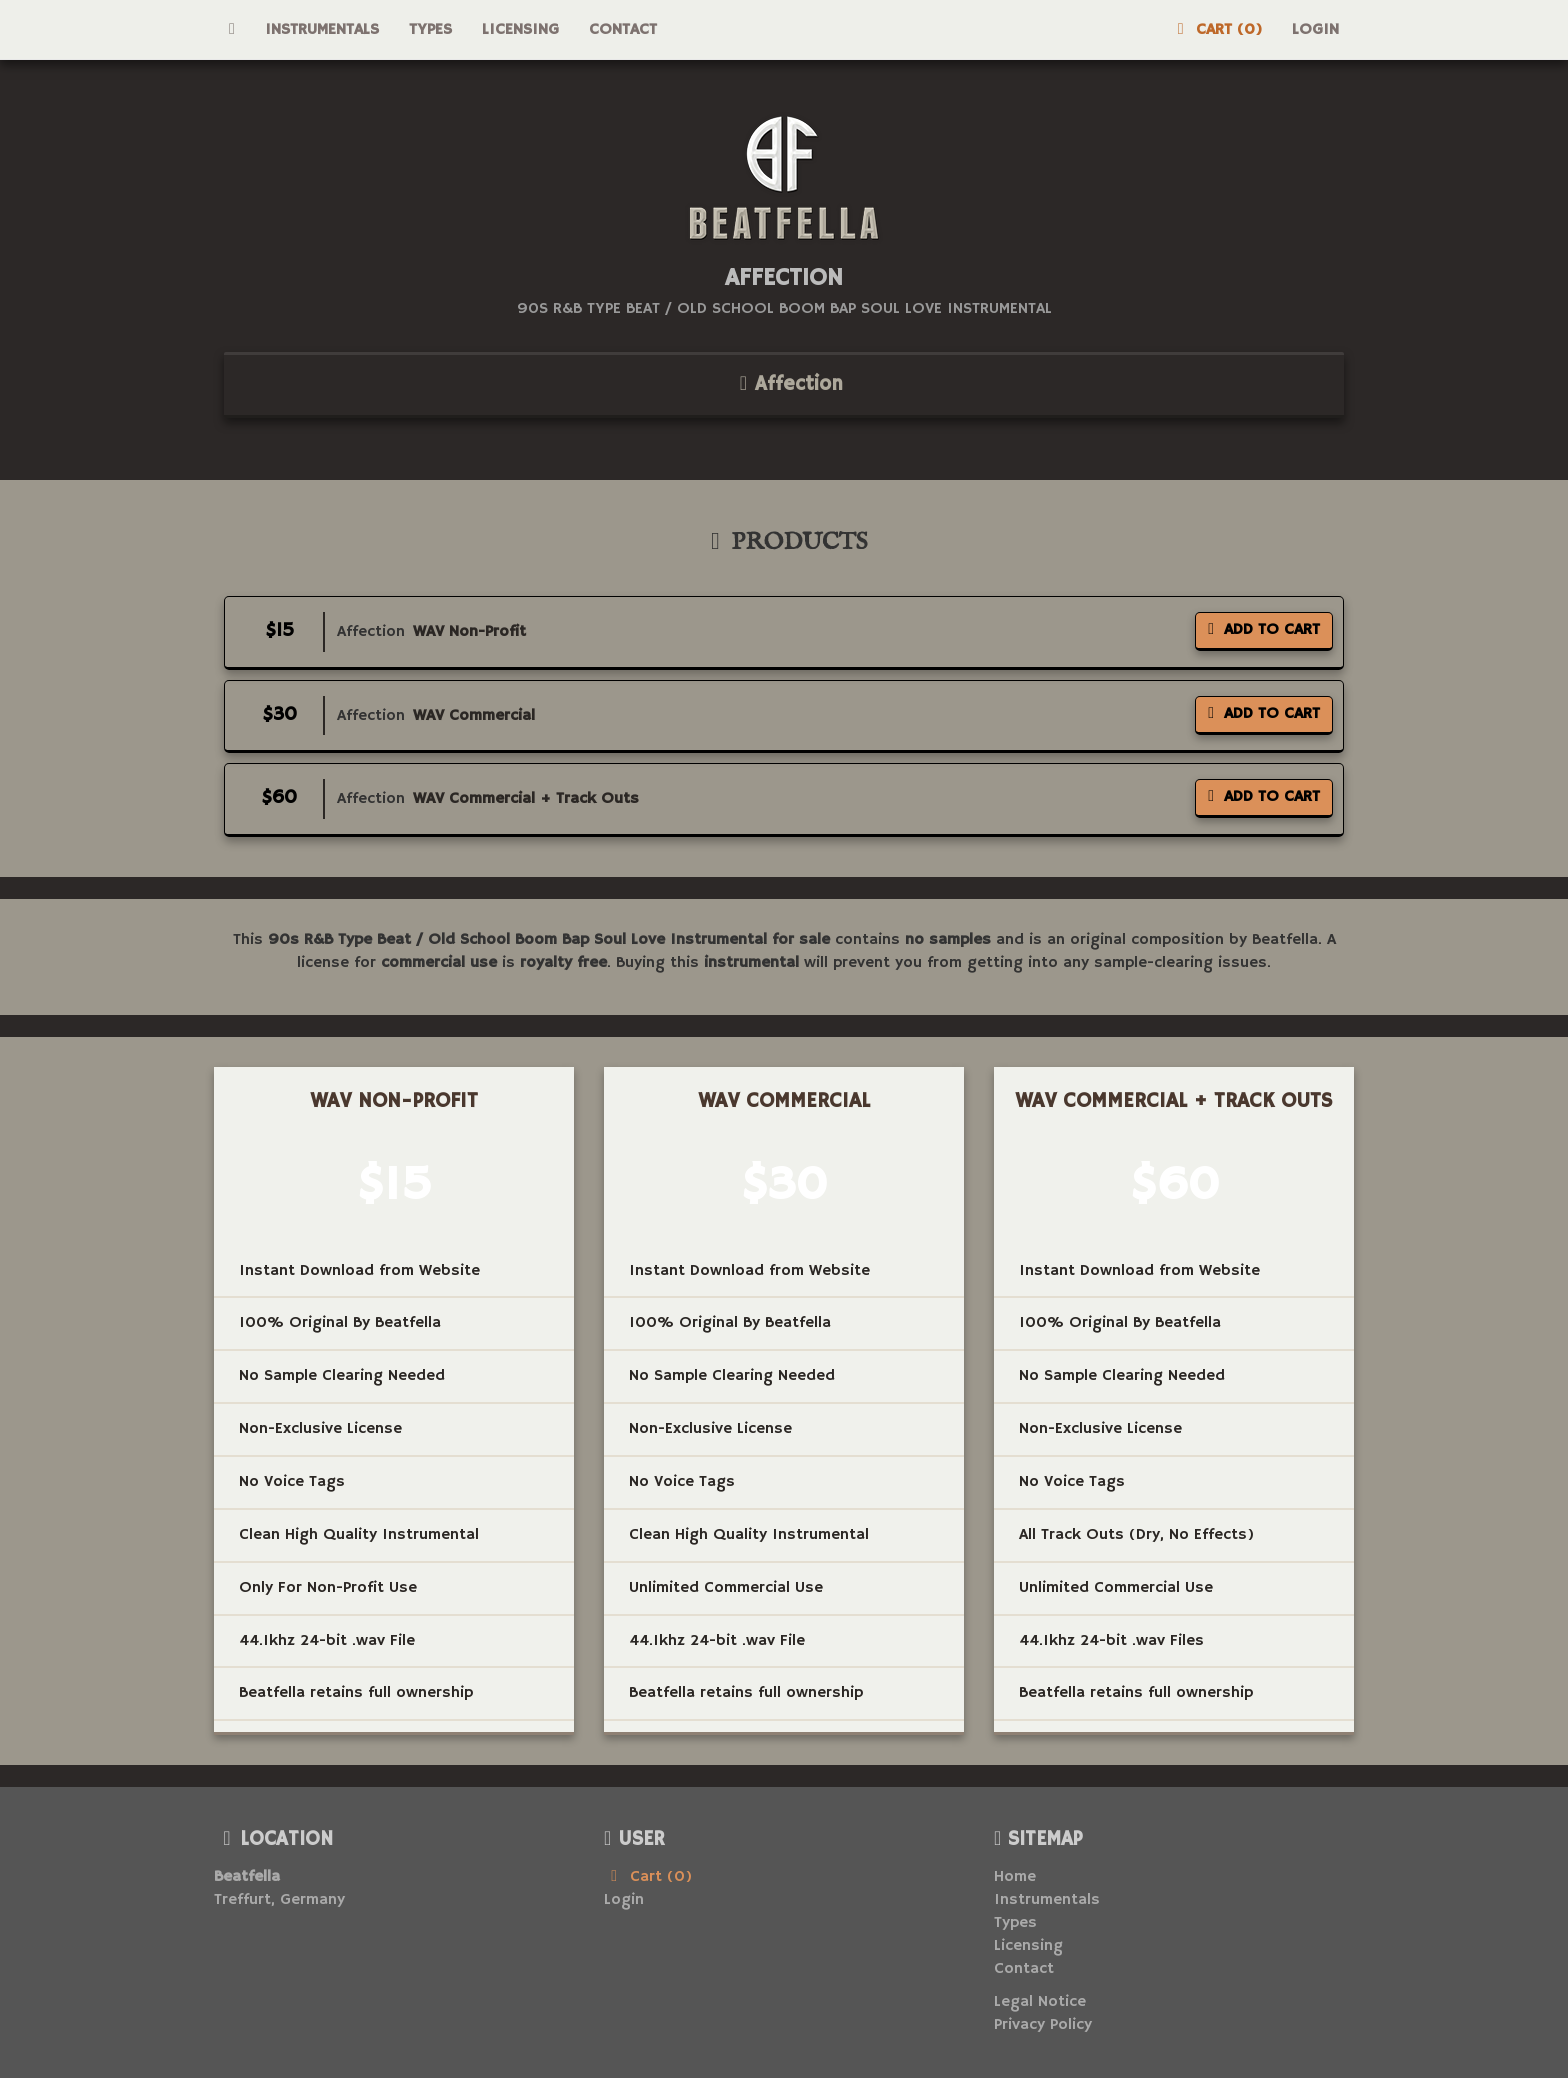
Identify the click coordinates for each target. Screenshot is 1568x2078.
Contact (623, 30)
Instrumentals (322, 30)
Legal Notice (1040, 2002)
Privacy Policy (1043, 2025)
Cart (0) (1216, 30)
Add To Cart (1264, 630)
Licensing (520, 30)
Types (430, 30)
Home (1015, 1877)
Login (1315, 30)
